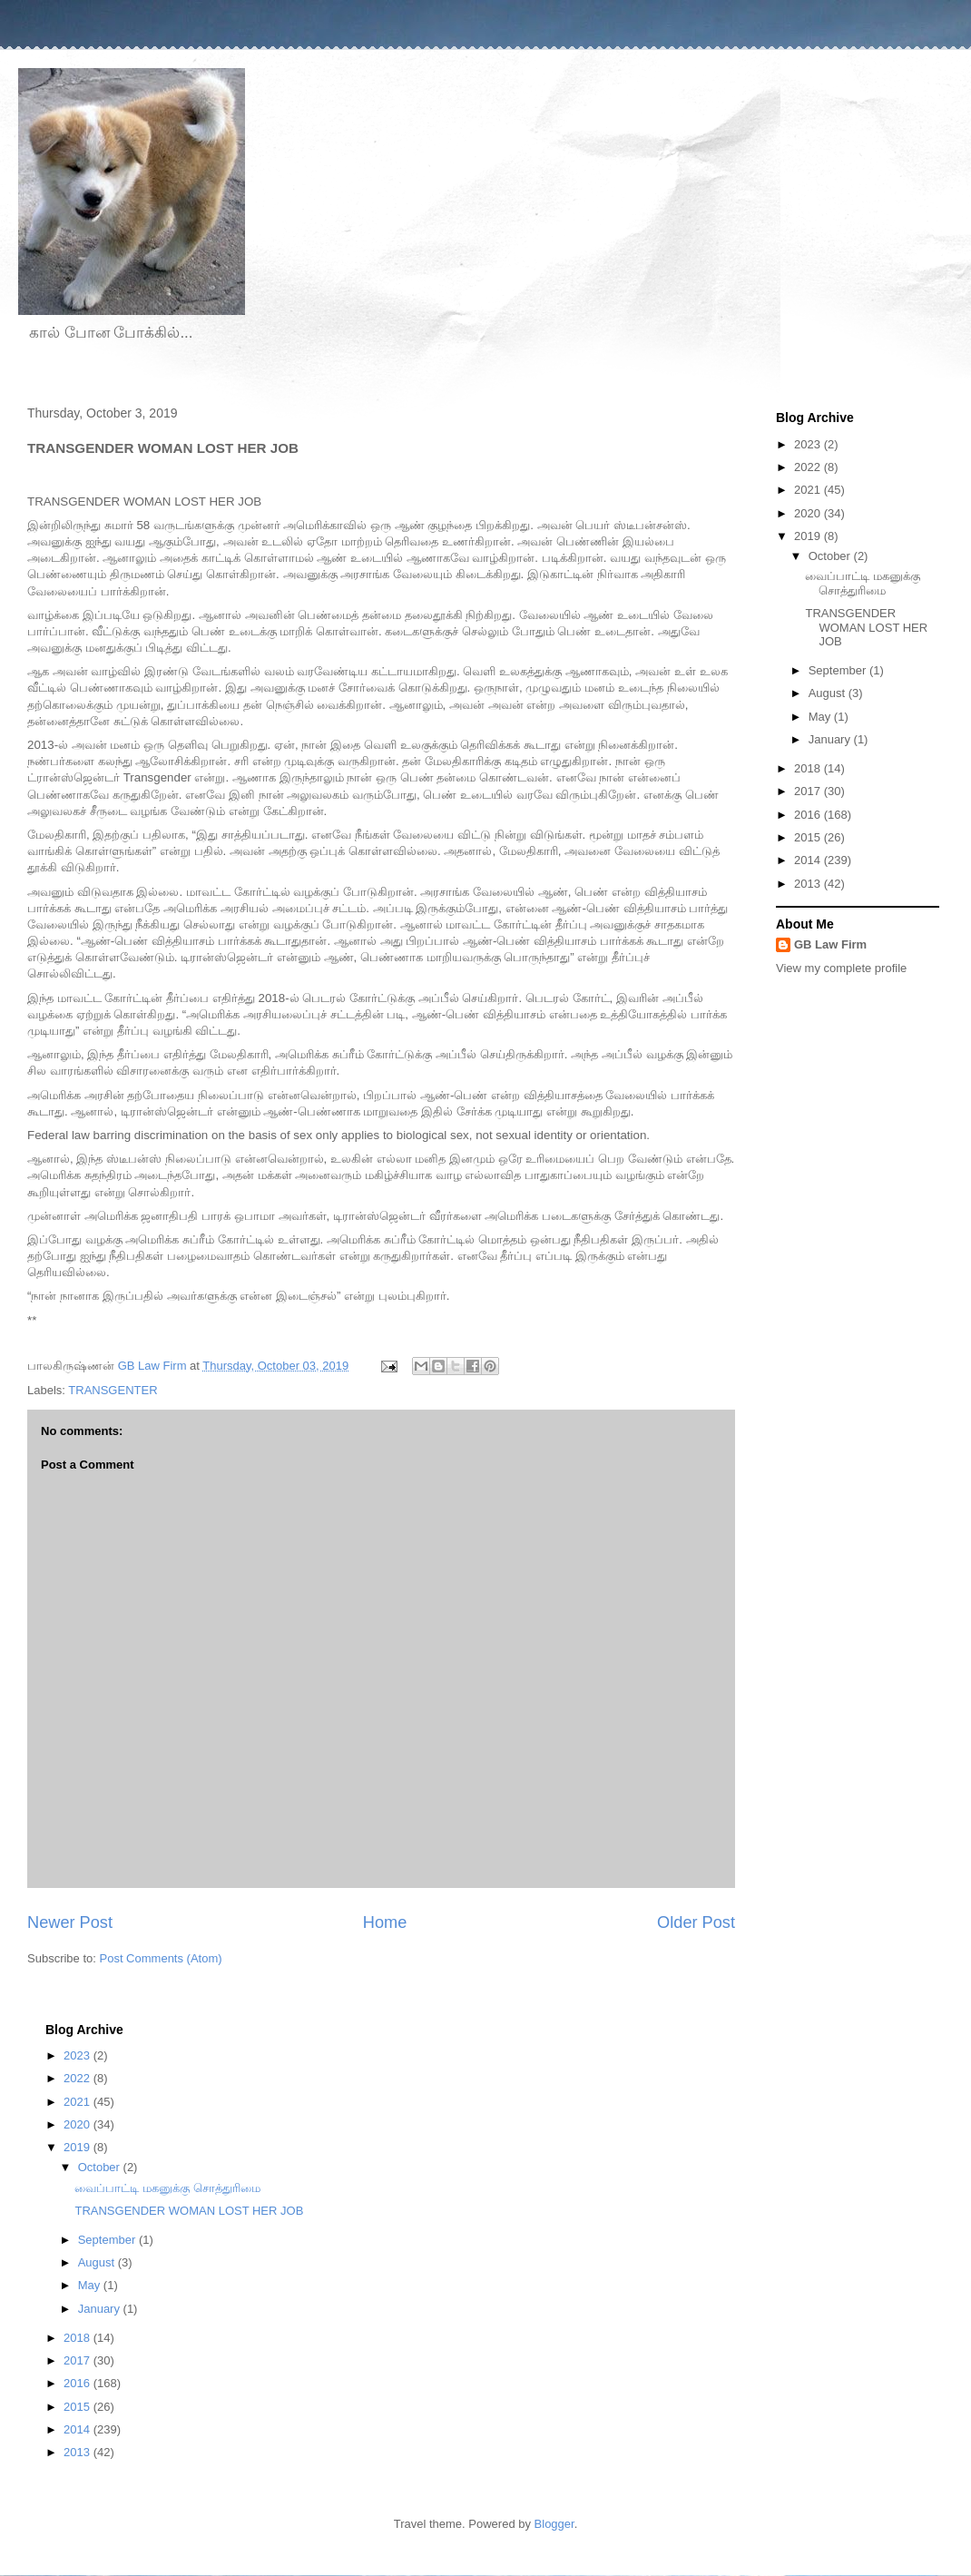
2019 (809, 536)
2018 (809, 768)
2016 (809, 814)
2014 (809, 860)
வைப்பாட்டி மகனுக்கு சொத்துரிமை (862, 583)
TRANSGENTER (112, 1390)
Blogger (554, 2524)
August (828, 693)
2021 (809, 490)
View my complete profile (841, 968)
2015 (809, 837)
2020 (809, 513)
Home (385, 1922)
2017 (809, 791)
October (831, 556)
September (839, 670)
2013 (809, 883)
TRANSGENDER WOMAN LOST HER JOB (866, 627)
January (831, 739)
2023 (809, 444)
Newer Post (70, 1922)
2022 (809, 467)
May (821, 716)
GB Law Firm (830, 944)
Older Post (696, 1922)
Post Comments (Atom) (161, 1958)
